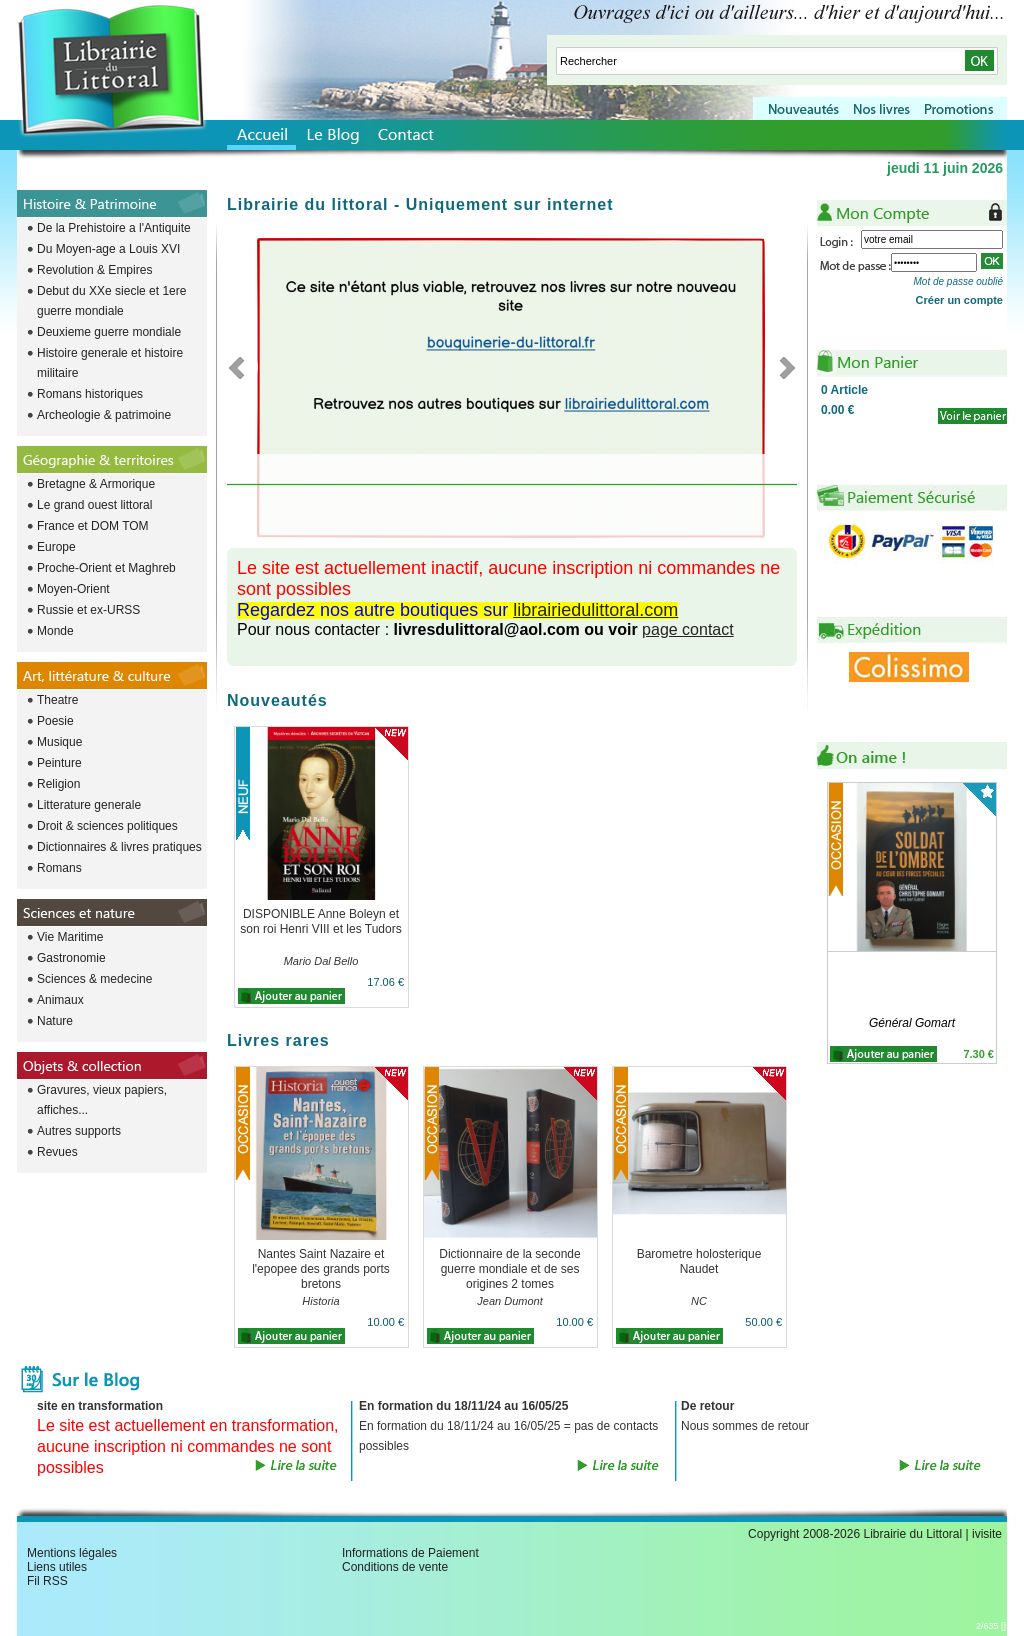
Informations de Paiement (410, 1553)
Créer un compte (959, 300)
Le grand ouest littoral (94, 505)
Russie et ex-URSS (88, 610)
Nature (55, 1021)
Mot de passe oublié (958, 281)
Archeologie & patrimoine (104, 415)
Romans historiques (90, 394)
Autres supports (79, 1131)
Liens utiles (57, 1567)
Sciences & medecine (94, 979)
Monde (55, 631)
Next (781, 367)
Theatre (57, 700)
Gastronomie (71, 958)
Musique (59, 742)
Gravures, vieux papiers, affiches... (102, 1100)
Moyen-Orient (73, 589)
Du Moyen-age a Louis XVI (108, 249)
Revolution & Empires (94, 270)
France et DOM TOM (93, 526)
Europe (56, 547)
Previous (242, 367)
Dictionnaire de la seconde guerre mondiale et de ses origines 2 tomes (509, 1269)
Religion (58, 784)
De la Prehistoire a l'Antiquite (114, 228)
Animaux (60, 1000)
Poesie (55, 721)
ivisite (987, 1534)
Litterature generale (89, 805)
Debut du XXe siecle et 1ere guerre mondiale (111, 301)
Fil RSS (47, 1581)
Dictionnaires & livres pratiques (119, 847)
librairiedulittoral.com (595, 610)
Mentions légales (72, 1553)
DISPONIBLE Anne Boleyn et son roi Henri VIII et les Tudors (320, 921)
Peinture (59, 763)
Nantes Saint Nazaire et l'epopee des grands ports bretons (321, 1269)
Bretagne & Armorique (96, 484)
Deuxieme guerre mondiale (109, 332)
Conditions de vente (395, 1567)
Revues (57, 1152)
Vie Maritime (70, 937)
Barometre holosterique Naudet (699, 1261)
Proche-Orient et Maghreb (106, 568)
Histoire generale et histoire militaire (110, 363)
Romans (59, 868)
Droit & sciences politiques (107, 826)
